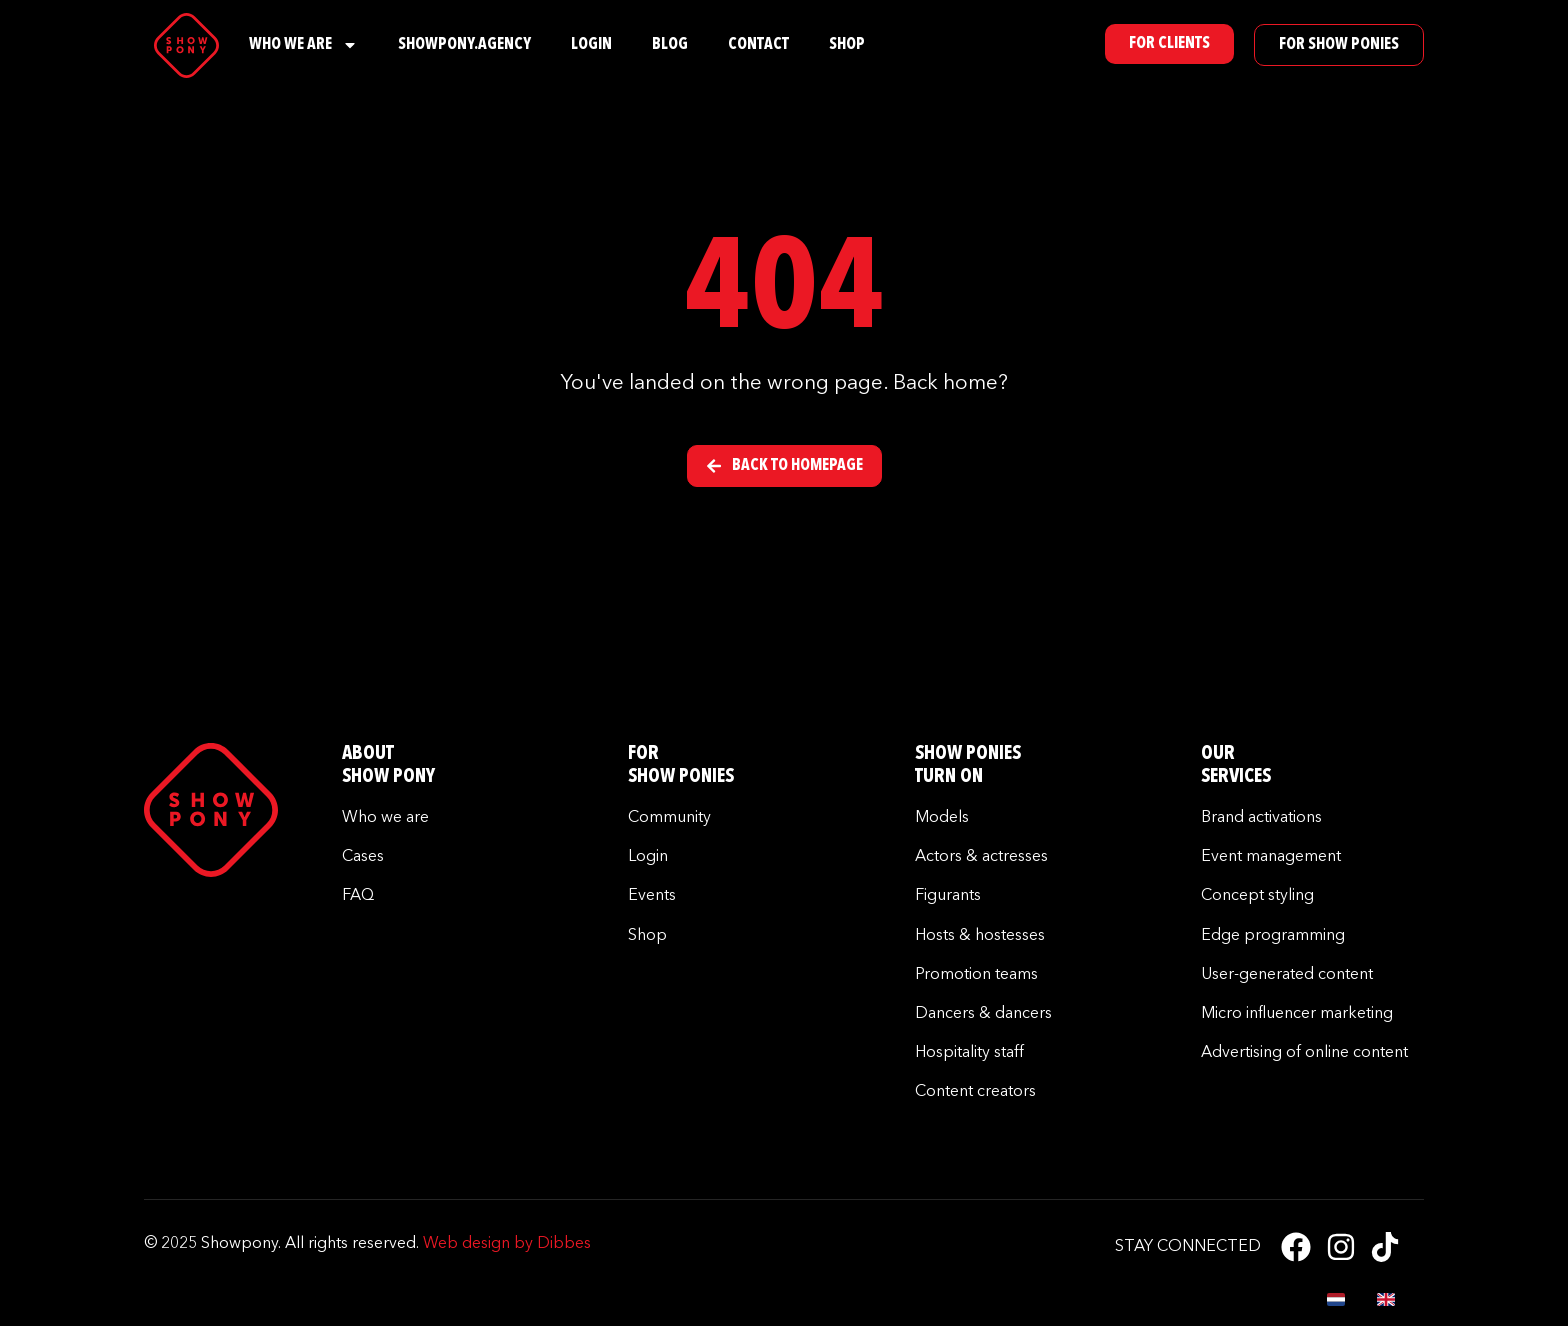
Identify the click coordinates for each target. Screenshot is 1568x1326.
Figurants (948, 896)
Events (652, 896)
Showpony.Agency (464, 45)
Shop (847, 45)
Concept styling (1257, 896)
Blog (670, 45)
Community (669, 818)
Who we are (385, 818)
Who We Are (303, 45)
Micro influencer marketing (1297, 1014)
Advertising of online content (1304, 1053)
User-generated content (1287, 975)
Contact (758, 45)
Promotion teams (976, 975)
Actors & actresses (981, 857)
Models (942, 818)
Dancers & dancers (983, 1014)
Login (591, 45)
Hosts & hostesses (980, 936)
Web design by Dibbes (507, 1244)
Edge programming (1273, 936)
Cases (363, 857)
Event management (1271, 857)
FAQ (358, 896)
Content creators (975, 1092)
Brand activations (1261, 818)
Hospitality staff (969, 1053)
